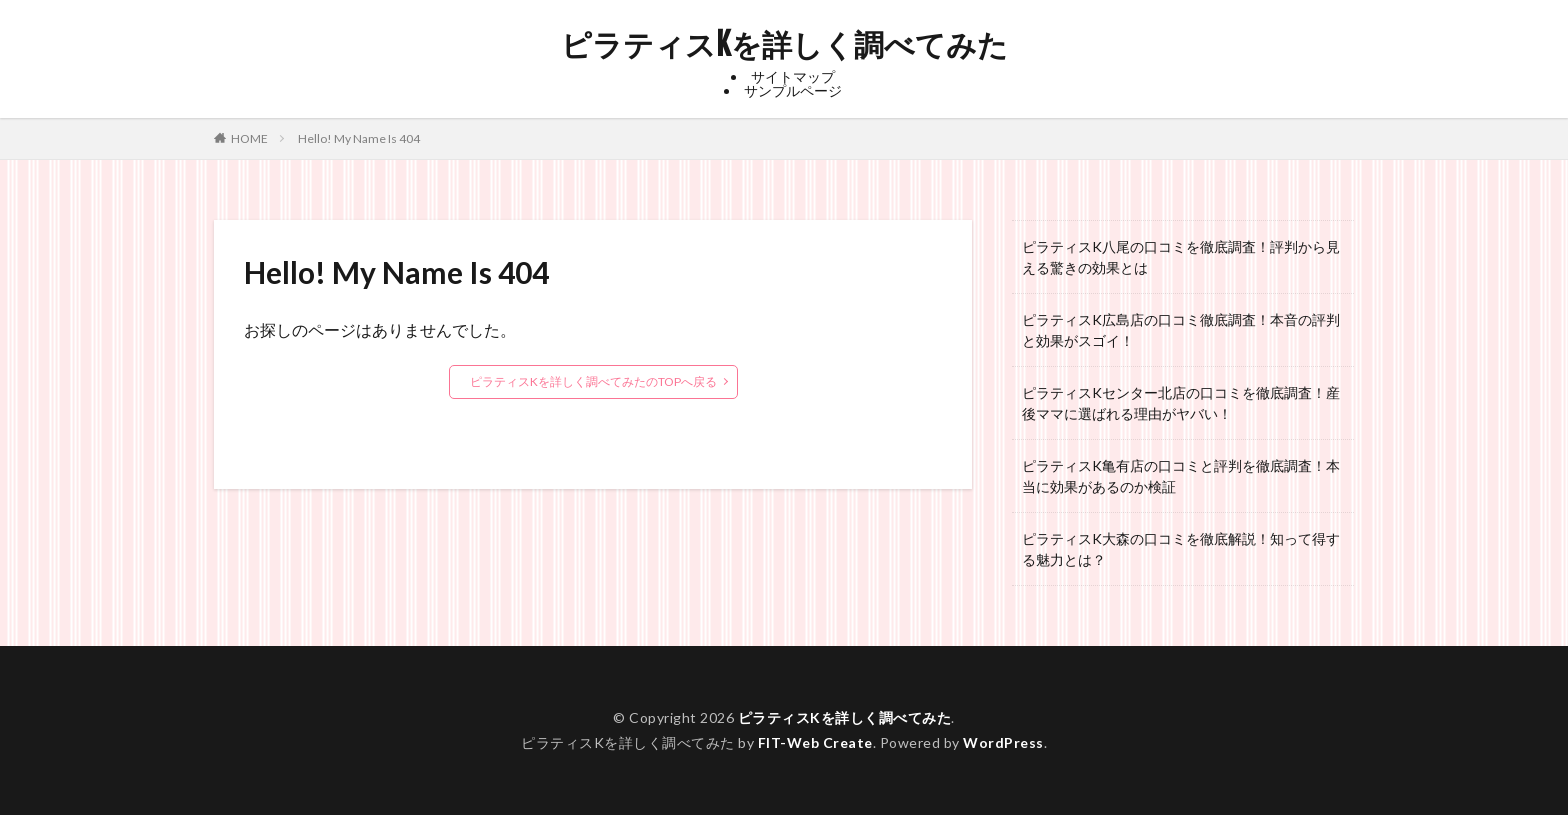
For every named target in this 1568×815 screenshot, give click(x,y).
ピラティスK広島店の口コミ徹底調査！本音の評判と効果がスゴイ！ (1181, 330)
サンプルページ (793, 90)
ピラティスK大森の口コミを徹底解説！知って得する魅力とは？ (1181, 549)
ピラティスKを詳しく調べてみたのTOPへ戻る (593, 381)
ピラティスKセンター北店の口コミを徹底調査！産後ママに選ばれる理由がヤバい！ (1181, 403)
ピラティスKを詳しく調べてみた (784, 45)
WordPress (1003, 742)
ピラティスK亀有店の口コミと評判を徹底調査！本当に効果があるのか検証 (1181, 476)
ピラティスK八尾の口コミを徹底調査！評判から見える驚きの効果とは (1181, 257)
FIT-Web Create (815, 742)
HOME (249, 138)
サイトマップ (793, 76)
